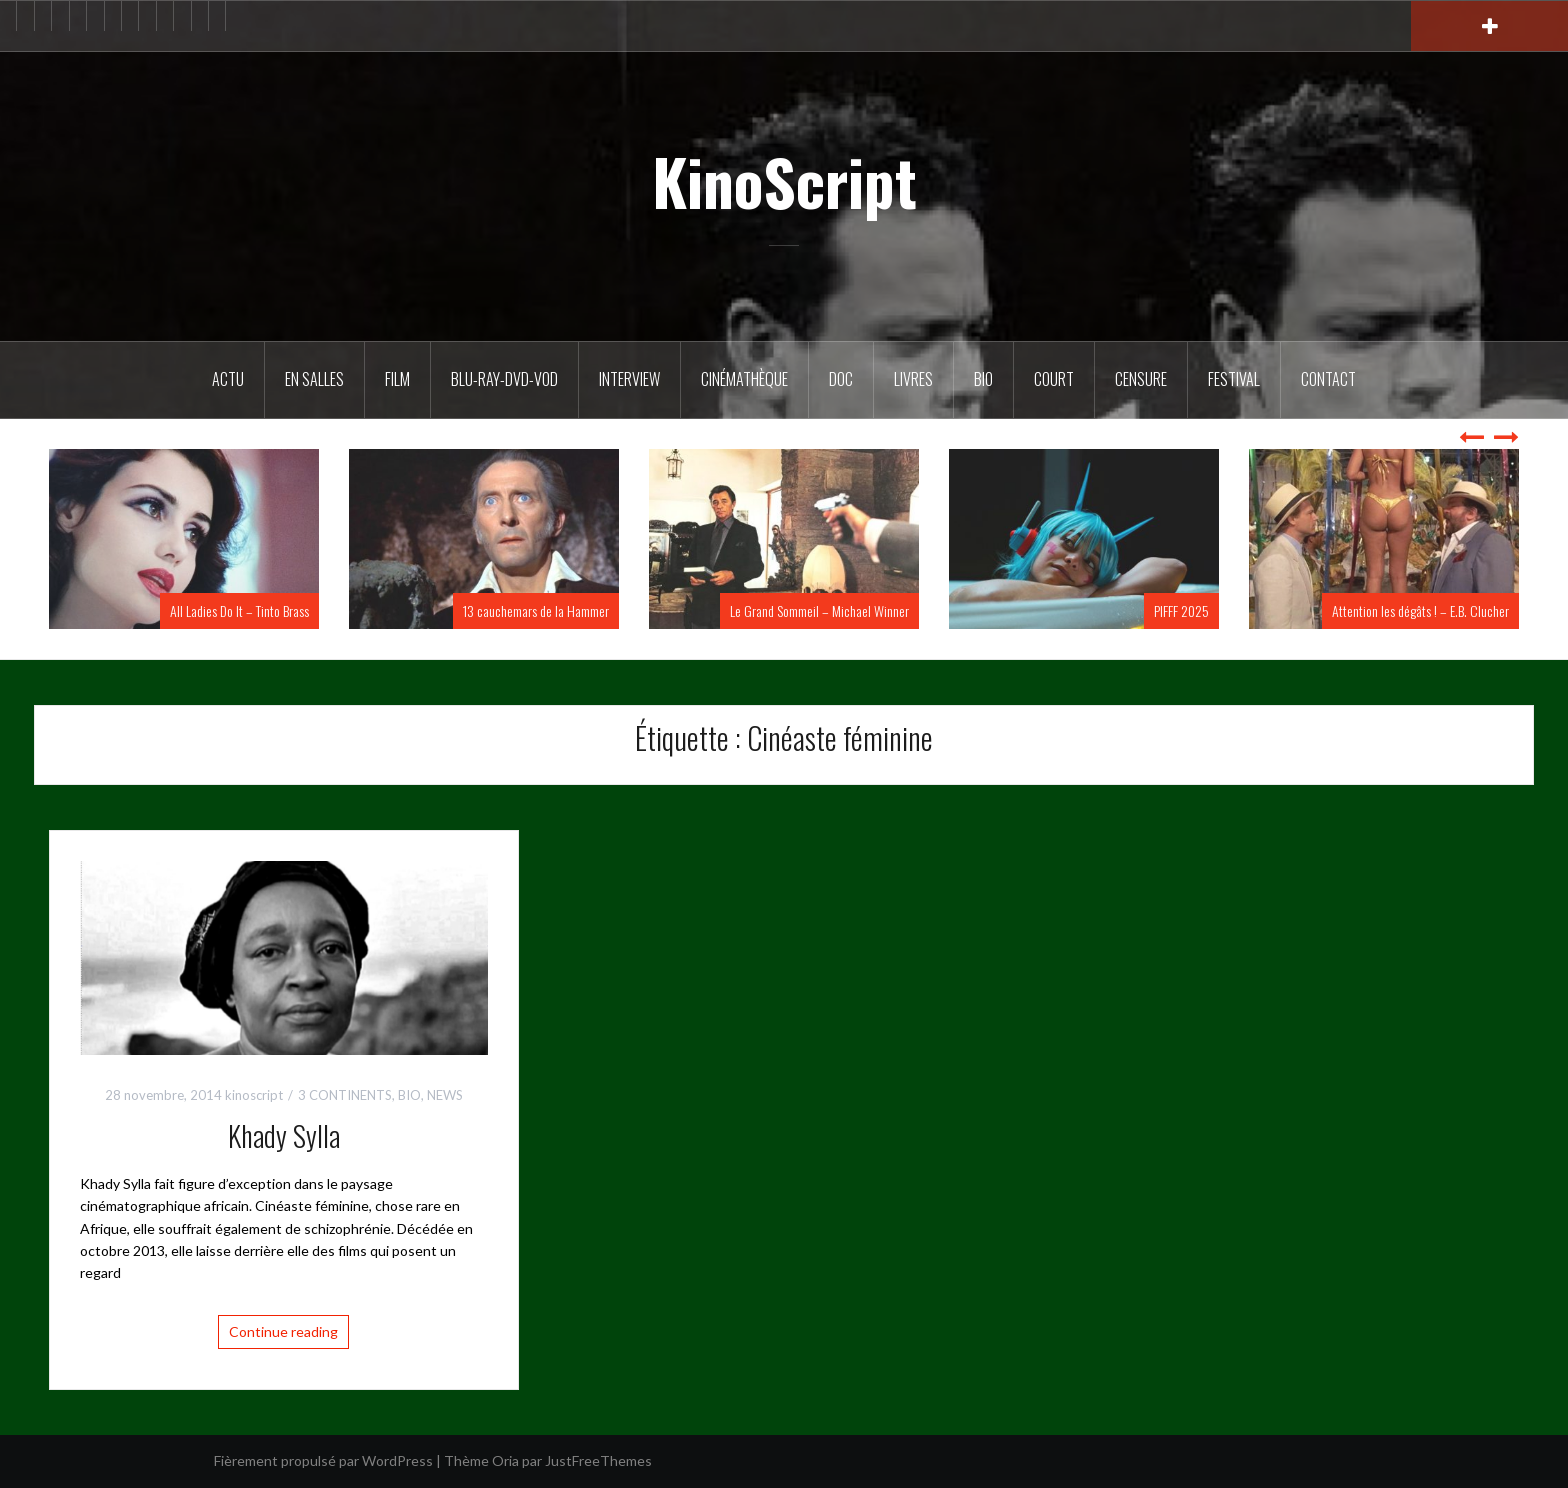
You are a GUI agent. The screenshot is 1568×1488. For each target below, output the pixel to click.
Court (1054, 379)
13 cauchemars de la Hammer (536, 610)
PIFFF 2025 (1181, 610)
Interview (629, 379)
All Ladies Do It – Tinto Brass (239, 610)
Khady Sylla (284, 1135)
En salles (314, 379)
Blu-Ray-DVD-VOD (504, 379)
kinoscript (254, 1095)
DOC (841, 379)
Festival (1234, 379)
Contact (1328, 379)
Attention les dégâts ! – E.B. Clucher (1420, 610)
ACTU (228, 379)
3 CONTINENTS (345, 1095)
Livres (913, 379)
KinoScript (784, 181)
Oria (505, 1460)
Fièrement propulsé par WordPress (323, 1460)
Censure (1141, 379)
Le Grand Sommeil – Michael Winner (819, 610)
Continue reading (283, 1331)
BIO (983, 379)
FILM (397, 379)
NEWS (445, 1095)
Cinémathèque (744, 379)
